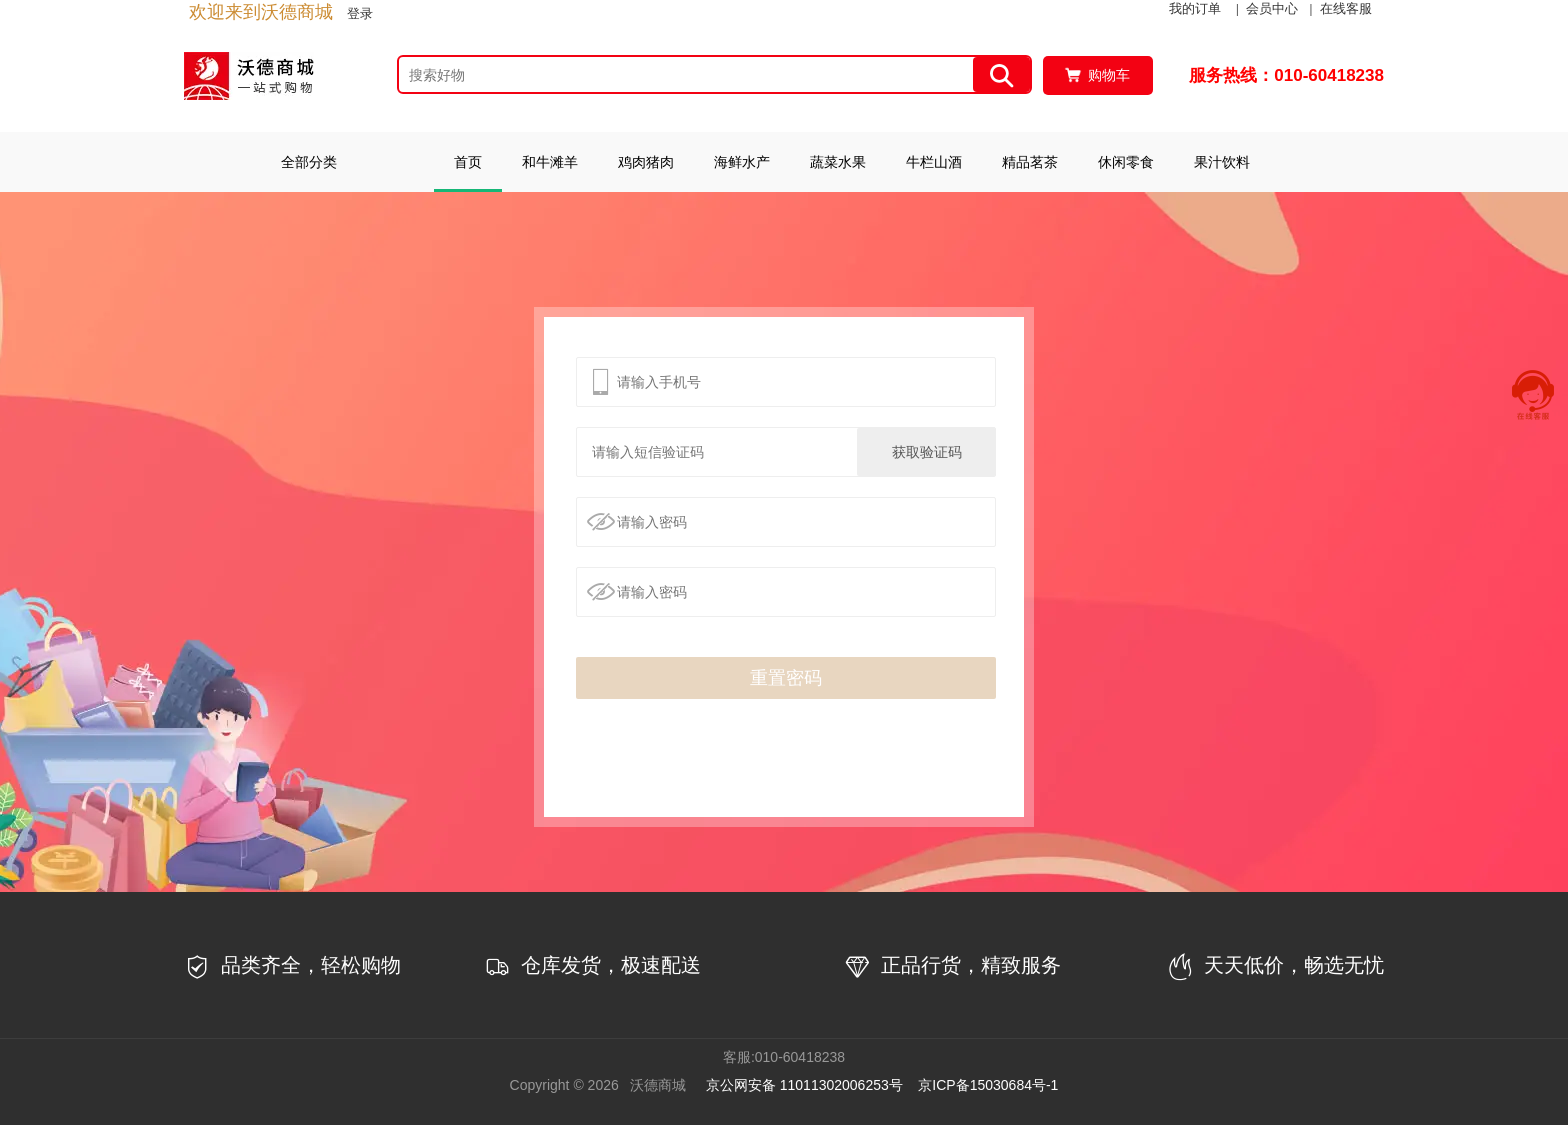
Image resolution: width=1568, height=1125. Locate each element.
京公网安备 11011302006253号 (804, 1085)
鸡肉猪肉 (646, 162)
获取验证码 (927, 452)
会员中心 (1272, 8)
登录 (360, 13)
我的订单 (1195, 8)
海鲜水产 (742, 162)
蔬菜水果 (838, 162)
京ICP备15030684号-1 (988, 1085)
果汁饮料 (1222, 162)
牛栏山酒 (934, 162)
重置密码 (786, 678)
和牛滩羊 (550, 162)
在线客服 (1346, 8)
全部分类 (309, 162)
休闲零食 (1126, 162)
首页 (468, 162)
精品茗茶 (1030, 162)
